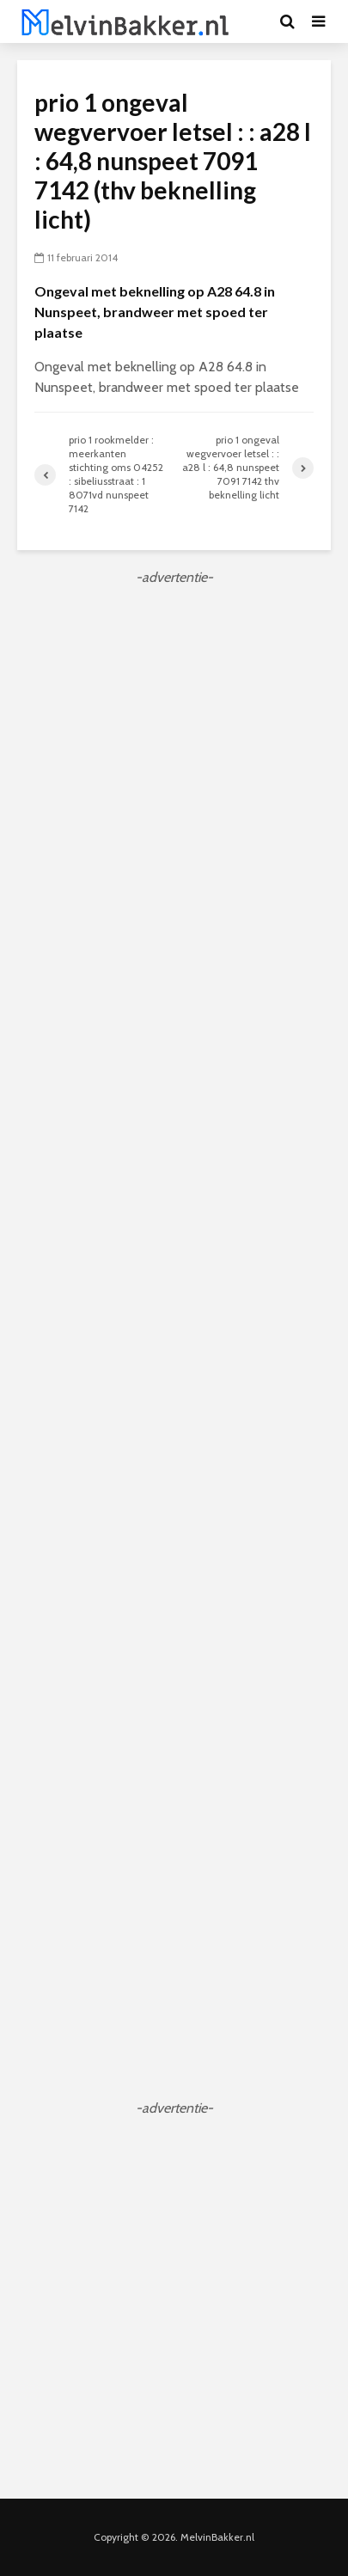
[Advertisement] (174, 769)
